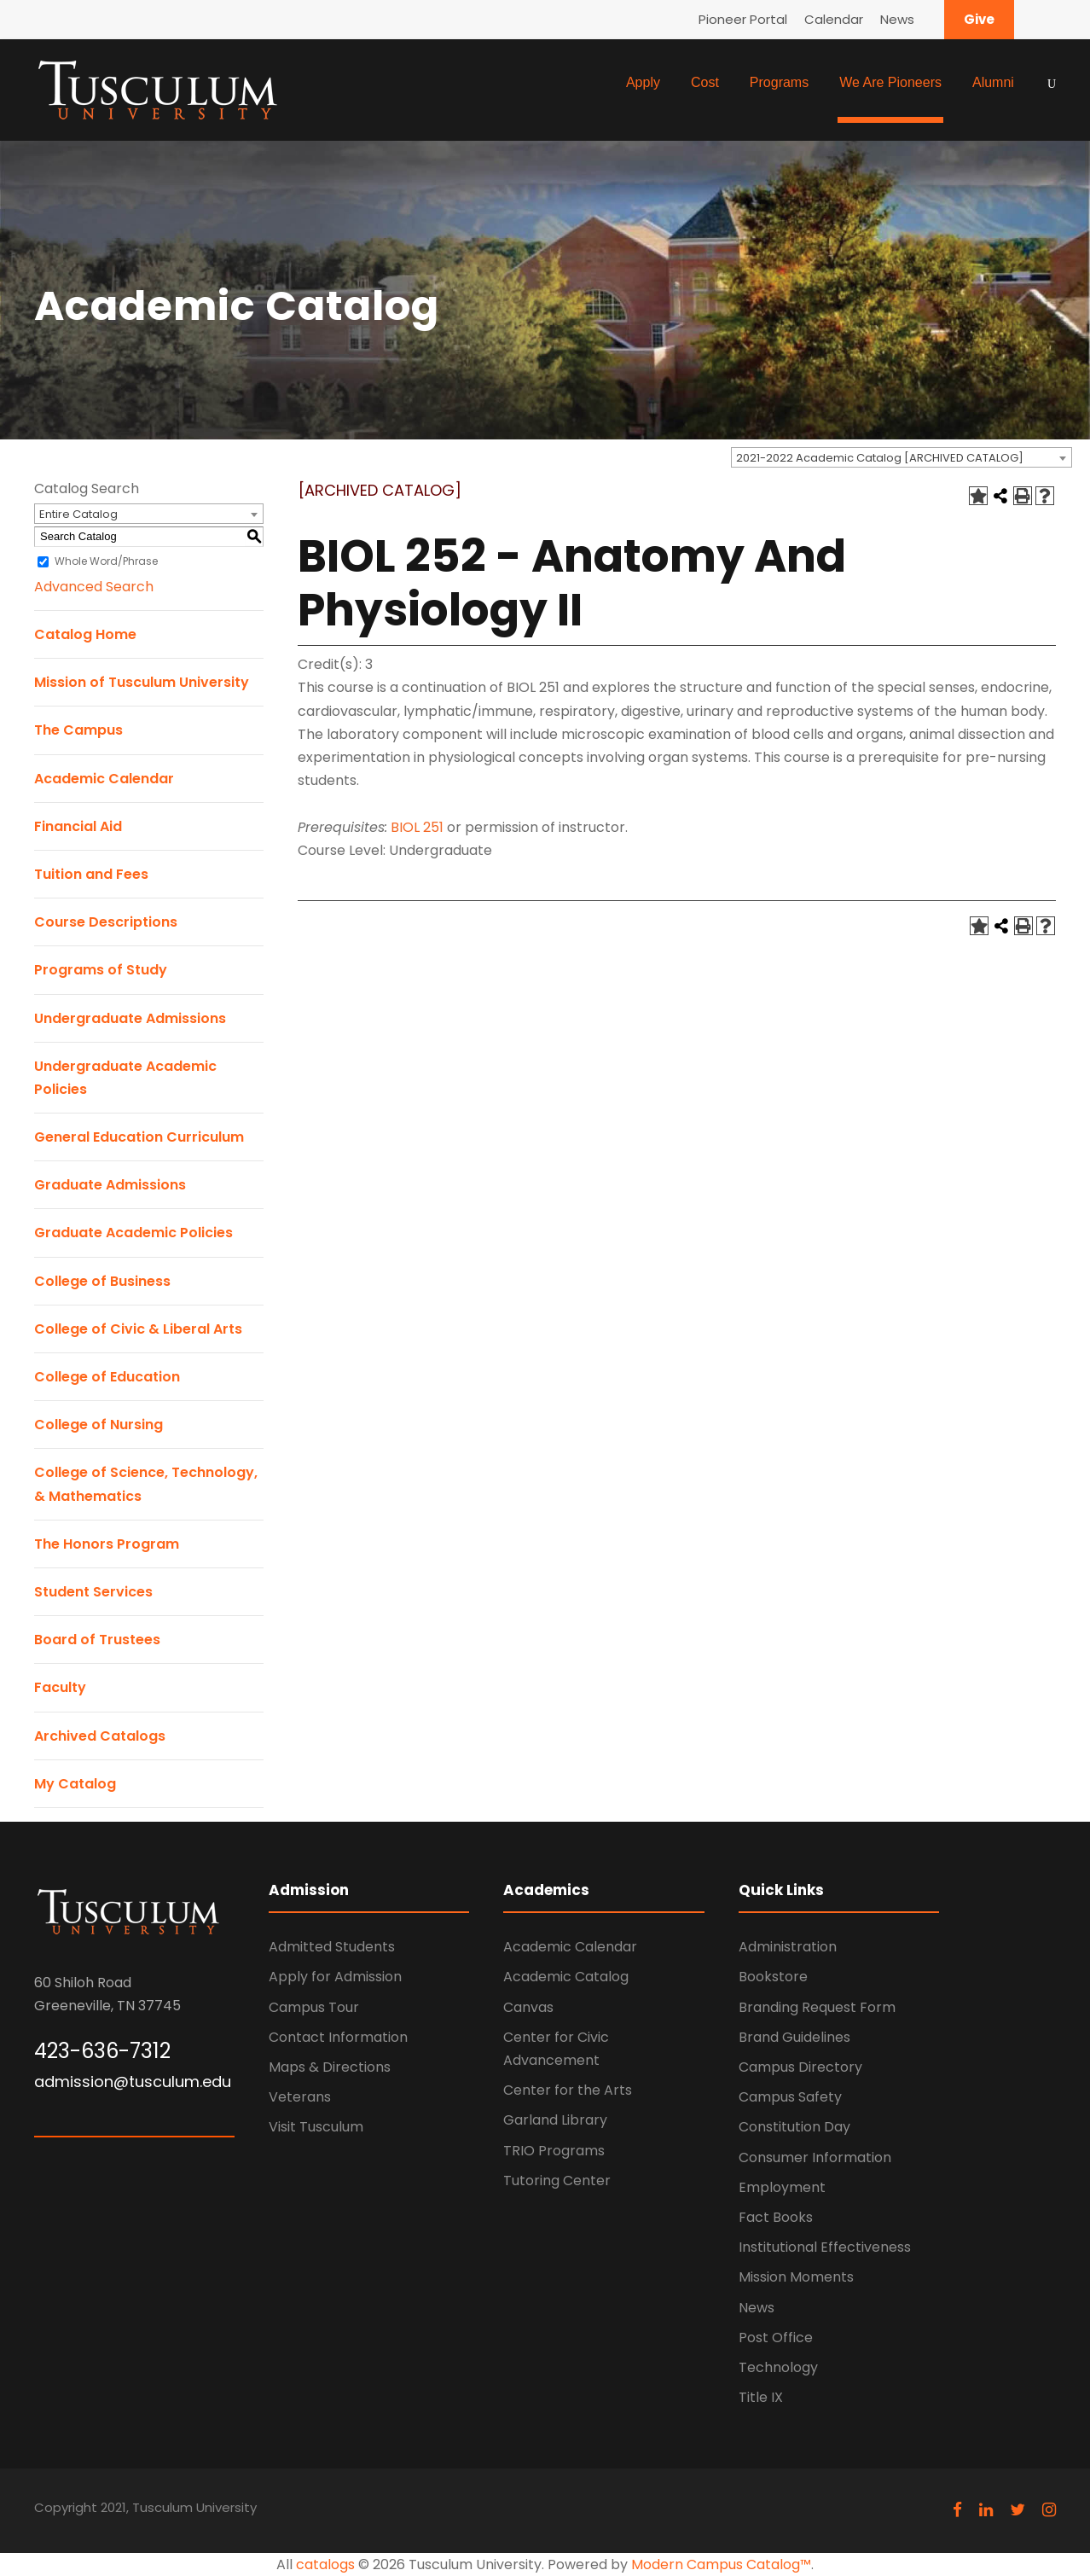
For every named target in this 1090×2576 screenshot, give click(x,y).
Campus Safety (790, 2097)
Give (979, 19)
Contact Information (338, 2037)
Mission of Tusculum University (141, 682)
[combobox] (901, 457)
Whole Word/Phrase (106, 561)
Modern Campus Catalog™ (721, 2564)
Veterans (300, 2097)
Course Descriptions (105, 922)
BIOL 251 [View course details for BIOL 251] (417, 827)
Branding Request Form (817, 2007)
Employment (782, 2187)
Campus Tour (314, 2007)
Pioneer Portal (743, 19)
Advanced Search (94, 586)
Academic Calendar (104, 778)
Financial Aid (78, 826)
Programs (779, 82)
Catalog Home (85, 634)
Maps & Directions (330, 2067)
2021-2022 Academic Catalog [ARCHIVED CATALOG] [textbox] (879, 458)
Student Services (93, 1592)
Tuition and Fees (91, 874)
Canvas (528, 2007)
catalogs (325, 2564)
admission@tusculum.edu (132, 2081)
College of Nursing (98, 1424)
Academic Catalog (566, 1976)
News (897, 19)
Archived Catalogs (99, 1736)
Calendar (833, 19)
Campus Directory (800, 2067)
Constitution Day (794, 2127)
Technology (778, 2367)
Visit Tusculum (316, 2127)
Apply (643, 82)
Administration (788, 1947)
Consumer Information (815, 2157)
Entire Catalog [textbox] (78, 514)
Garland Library (555, 2120)
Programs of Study (100, 970)
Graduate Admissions (110, 1185)
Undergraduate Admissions (130, 1018)
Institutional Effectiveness (825, 2247)
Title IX (761, 2397)
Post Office (776, 2337)
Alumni (993, 82)
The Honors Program (106, 1544)
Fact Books (776, 2217)
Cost (705, 82)
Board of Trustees (97, 1639)
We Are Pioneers (890, 82)
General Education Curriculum (139, 1137)
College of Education (107, 1377)
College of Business (102, 1281)
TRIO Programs (554, 2150)
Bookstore (773, 1976)
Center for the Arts (567, 2090)
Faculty (60, 1687)
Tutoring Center (557, 2180)
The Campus (78, 730)
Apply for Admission (335, 1976)
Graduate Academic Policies (133, 1232)
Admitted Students (332, 1947)
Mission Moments (796, 2277)
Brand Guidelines (794, 2037)
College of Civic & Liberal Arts (138, 1329)
